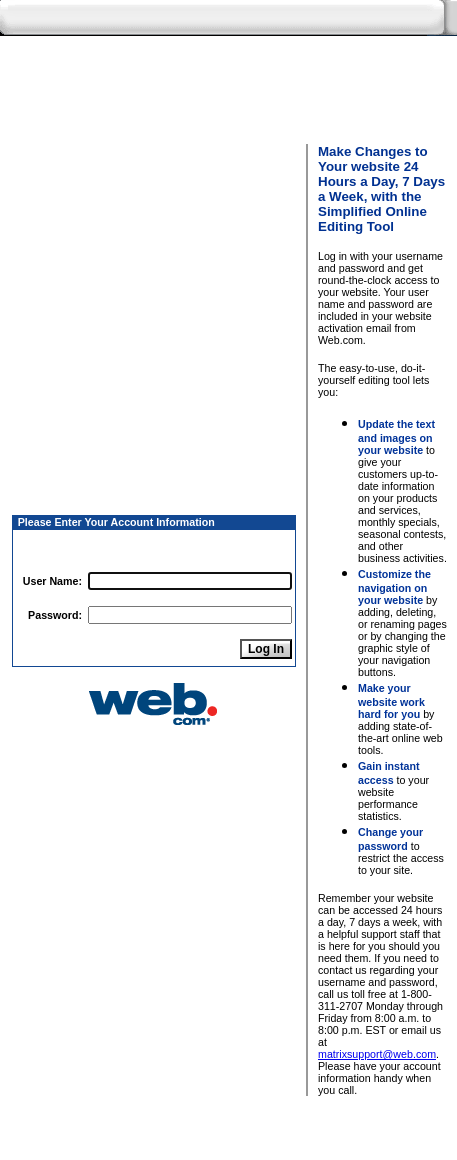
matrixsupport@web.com (377, 1054)
